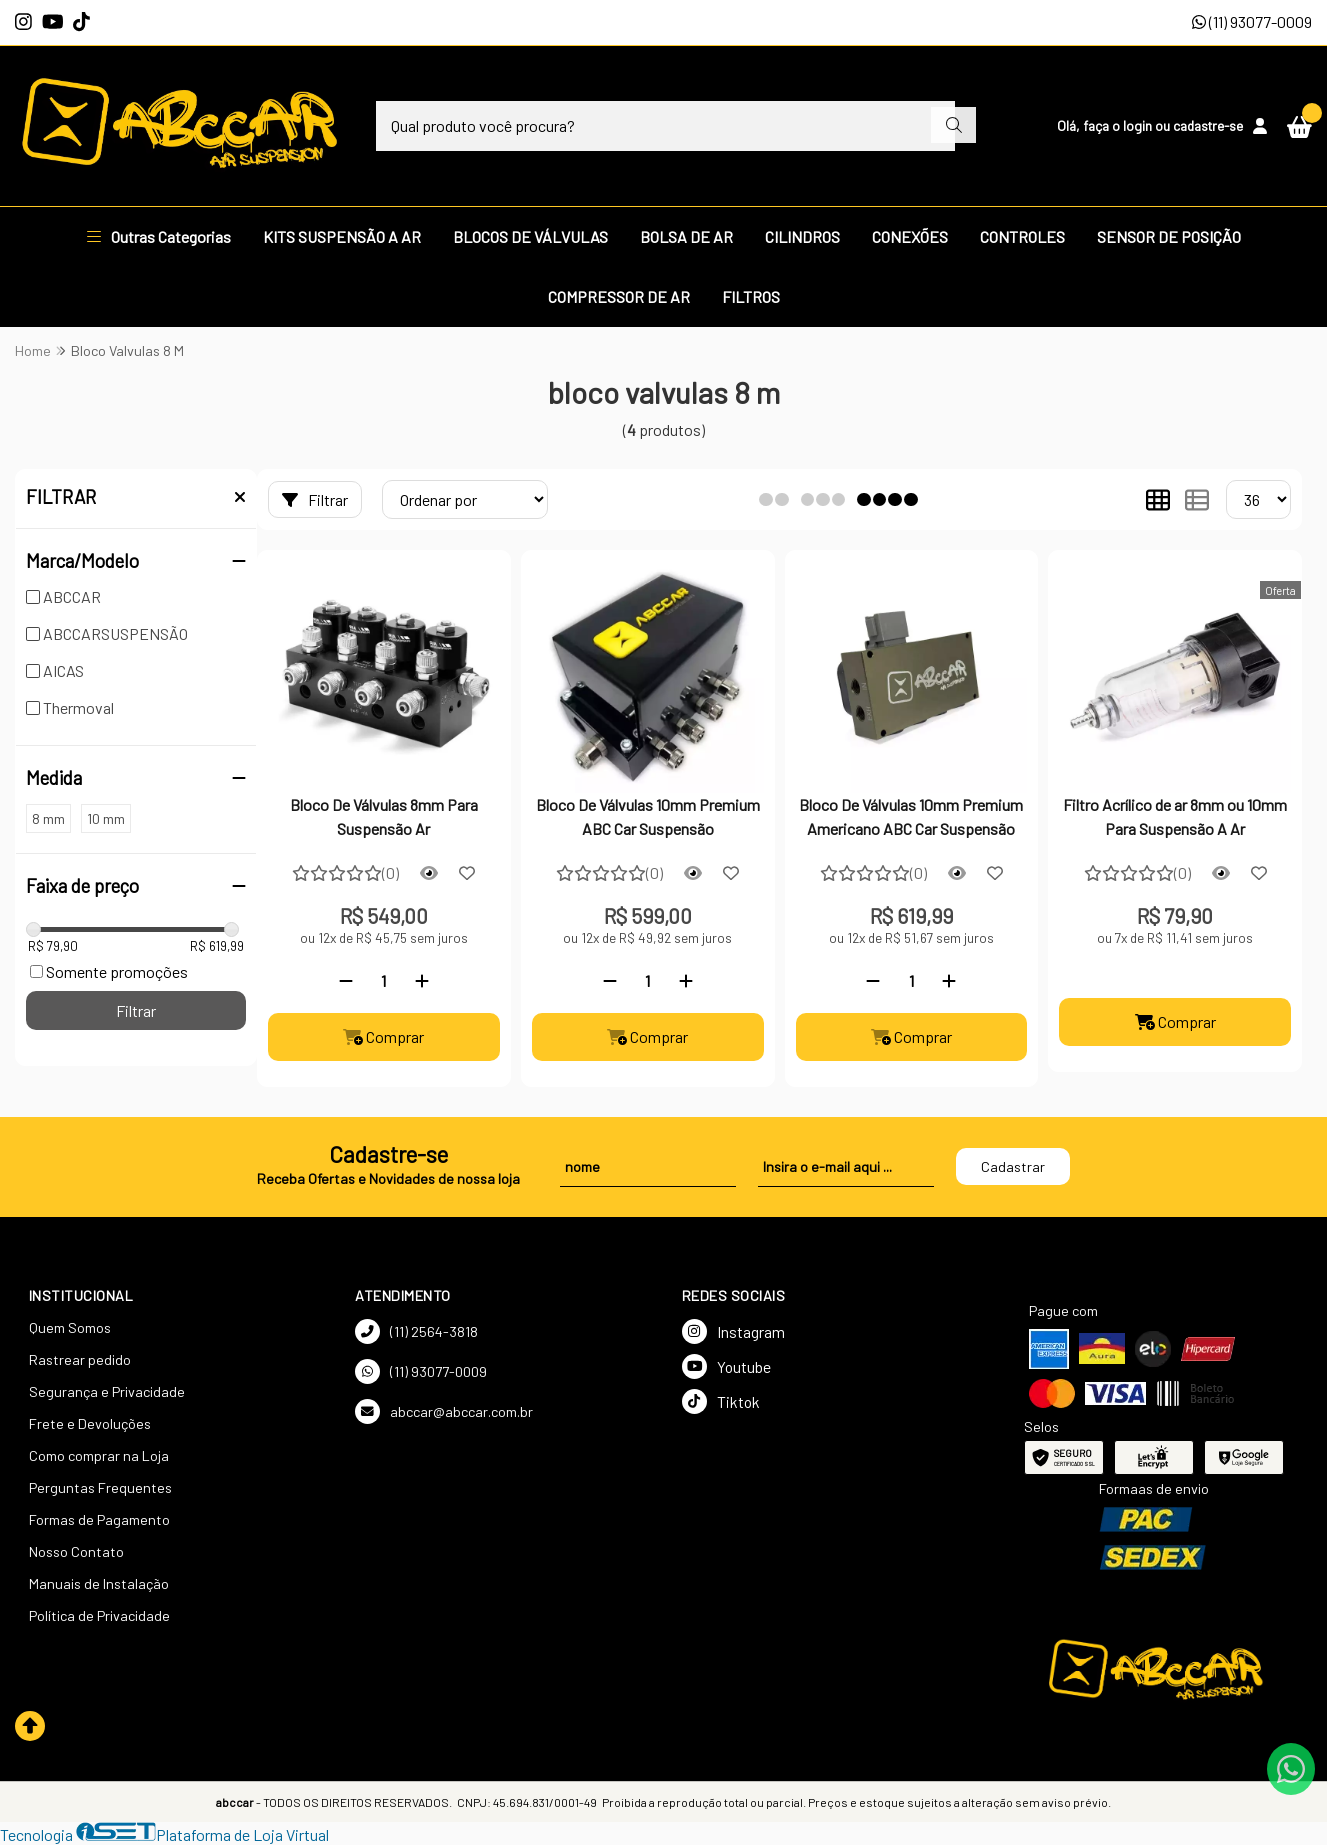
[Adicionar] (422, 980)
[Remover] (346, 980)
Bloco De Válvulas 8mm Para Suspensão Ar (384, 816)
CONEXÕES (910, 236)
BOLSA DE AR (686, 236)
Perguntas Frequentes (100, 1487)
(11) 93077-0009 (1252, 21)
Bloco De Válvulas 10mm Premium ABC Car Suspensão (648, 816)
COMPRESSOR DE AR (619, 296)
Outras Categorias (159, 236)
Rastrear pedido (80, 1359)
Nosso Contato (76, 1551)
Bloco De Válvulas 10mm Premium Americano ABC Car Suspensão (911, 816)
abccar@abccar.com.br (444, 1411)
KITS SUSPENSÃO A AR (342, 236)
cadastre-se (1208, 125)
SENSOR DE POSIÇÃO (1169, 236)
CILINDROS (802, 236)
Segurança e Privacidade (107, 1391)
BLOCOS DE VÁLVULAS (530, 236)
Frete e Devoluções (90, 1423)
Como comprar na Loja (99, 1455)
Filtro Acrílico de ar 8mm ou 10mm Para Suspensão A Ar (1175, 816)
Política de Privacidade (99, 1615)
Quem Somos (70, 1327)
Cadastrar (1013, 1166)
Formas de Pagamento (99, 1519)
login (1139, 125)
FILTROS (751, 296)
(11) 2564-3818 (416, 1331)
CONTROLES (1022, 236)
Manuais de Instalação (99, 1583)
